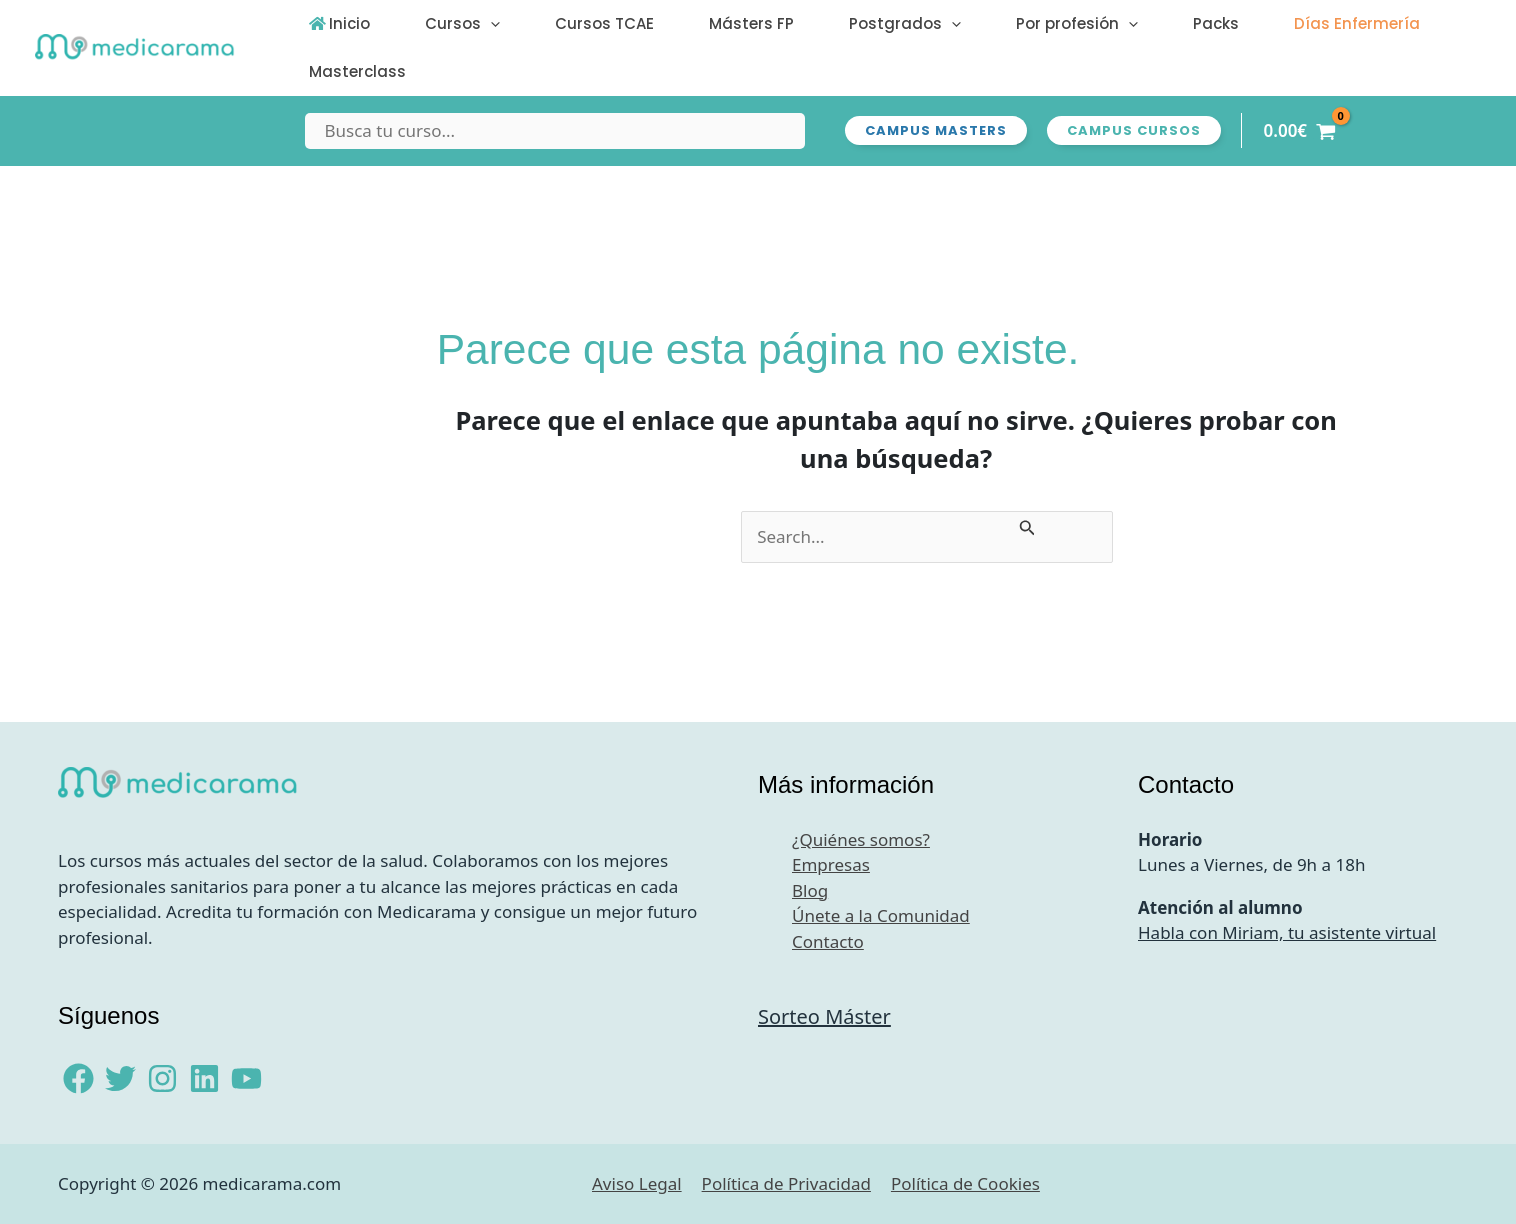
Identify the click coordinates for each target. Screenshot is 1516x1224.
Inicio (342, 23)
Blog (810, 890)
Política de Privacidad (786, 1183)
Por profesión (995, 24)
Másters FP (699, 23)
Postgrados (838, 24)
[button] (468, 24)
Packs (1119, 23)
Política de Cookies (965, 1183)
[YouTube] (246, 1078)
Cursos (440, 24)
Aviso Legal (637, 1183)
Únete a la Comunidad (881, 915)
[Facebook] (78, 1078)
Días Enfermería (1245, 23)
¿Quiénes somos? (861, 839)
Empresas (831, 864)
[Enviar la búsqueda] (1027, 524)
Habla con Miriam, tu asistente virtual (1287, 932)
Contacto (828, 941)
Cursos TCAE (567, 23)
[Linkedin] (204, 1078)
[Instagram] (162, 1078)
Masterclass (350, 71)
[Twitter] (120, 1078)
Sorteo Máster (824, 1016)
